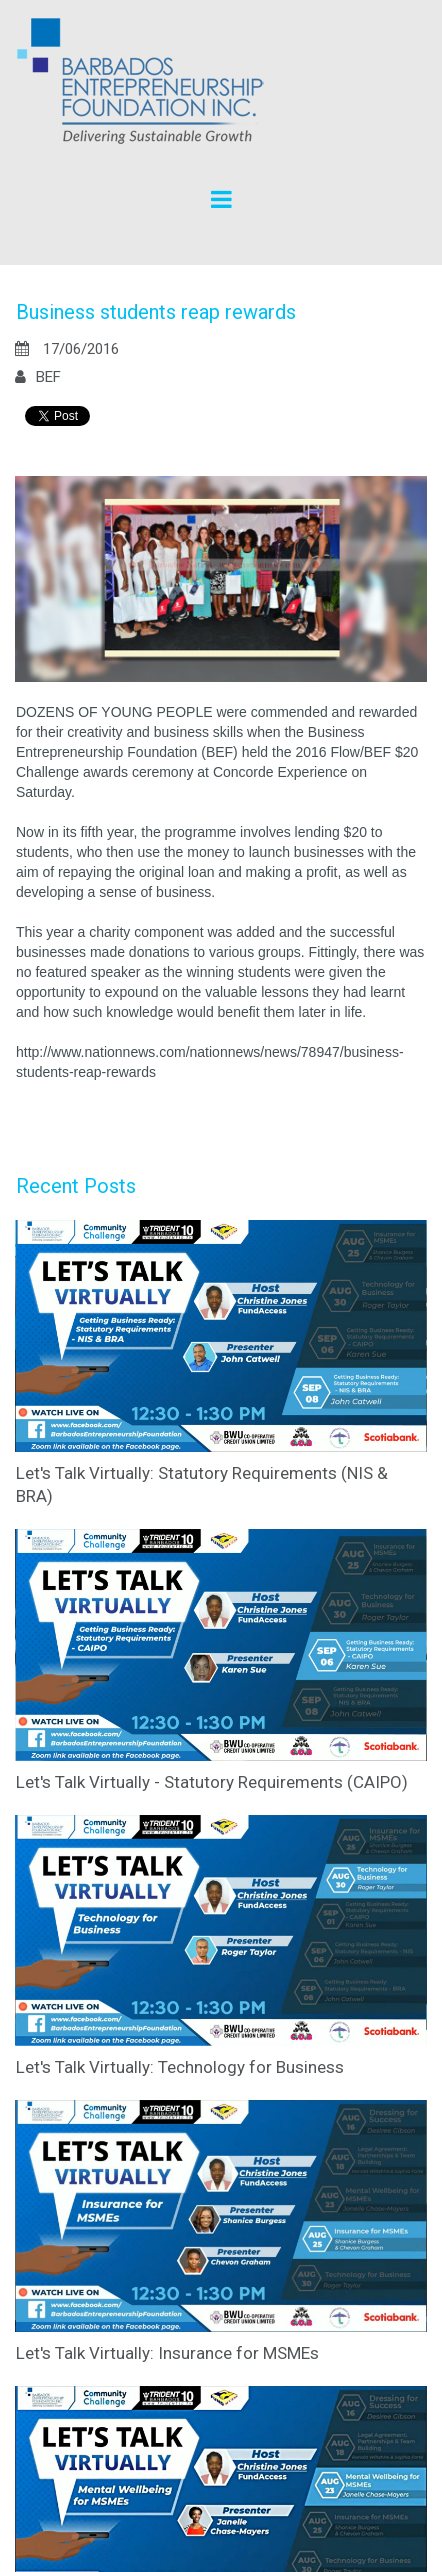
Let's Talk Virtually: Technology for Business (180, 2067)
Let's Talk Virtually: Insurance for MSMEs (167, 2353)
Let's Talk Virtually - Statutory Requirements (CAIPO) (212, 1782)
